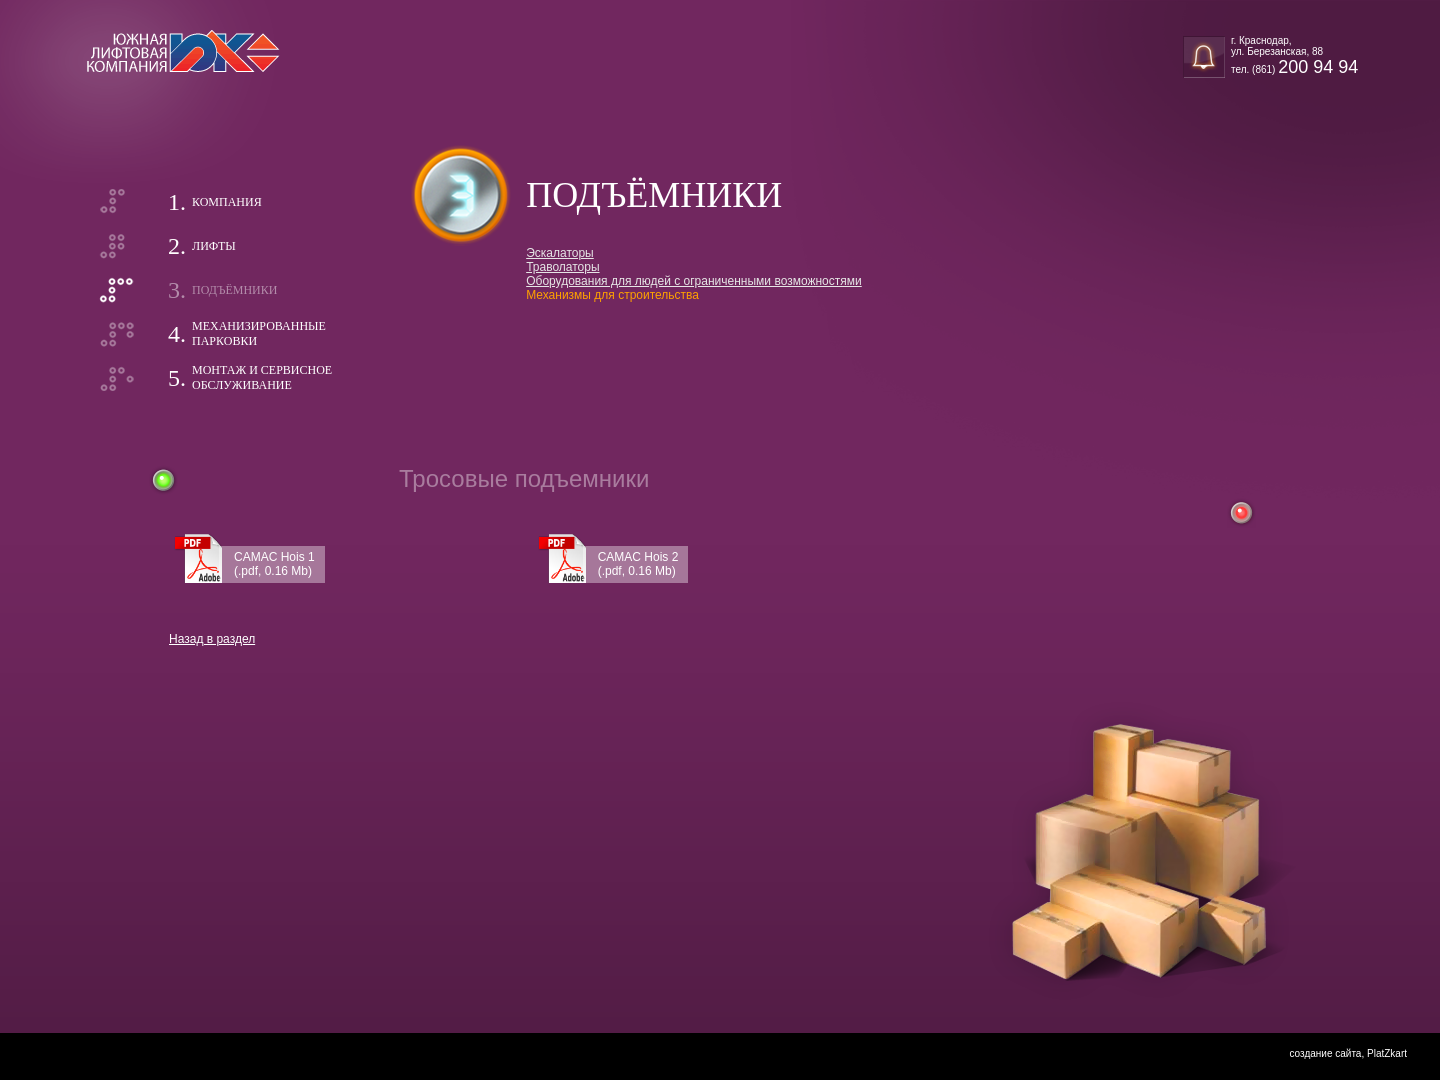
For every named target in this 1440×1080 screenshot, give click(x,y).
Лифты (214, 246)
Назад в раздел (212, 639)
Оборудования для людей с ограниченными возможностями (694, 281)
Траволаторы (562, 267)
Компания (227, 202)
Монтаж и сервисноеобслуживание (262, 377)
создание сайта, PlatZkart (1348, 1053)
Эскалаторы (560, 253)
